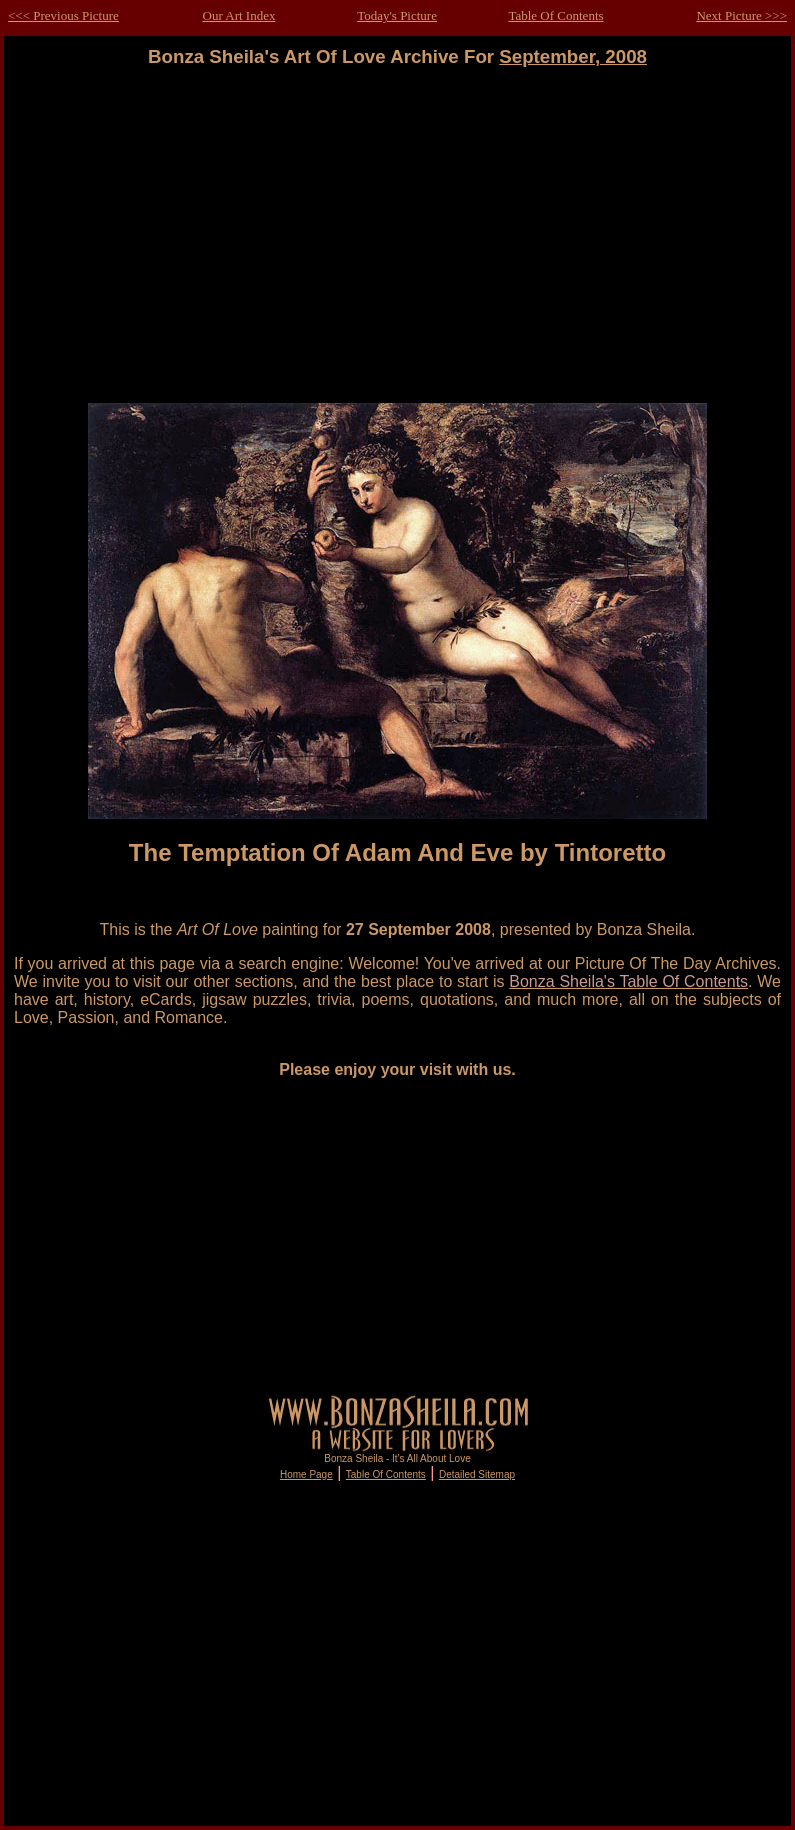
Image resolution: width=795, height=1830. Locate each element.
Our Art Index (239, 15)
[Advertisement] (398, 245)
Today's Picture (397, 15)
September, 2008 (573, 56)
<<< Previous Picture (63, 15)
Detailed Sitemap (477, 1474)
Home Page (306, 1474)
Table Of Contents (555, 15)
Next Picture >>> (741, 15)
